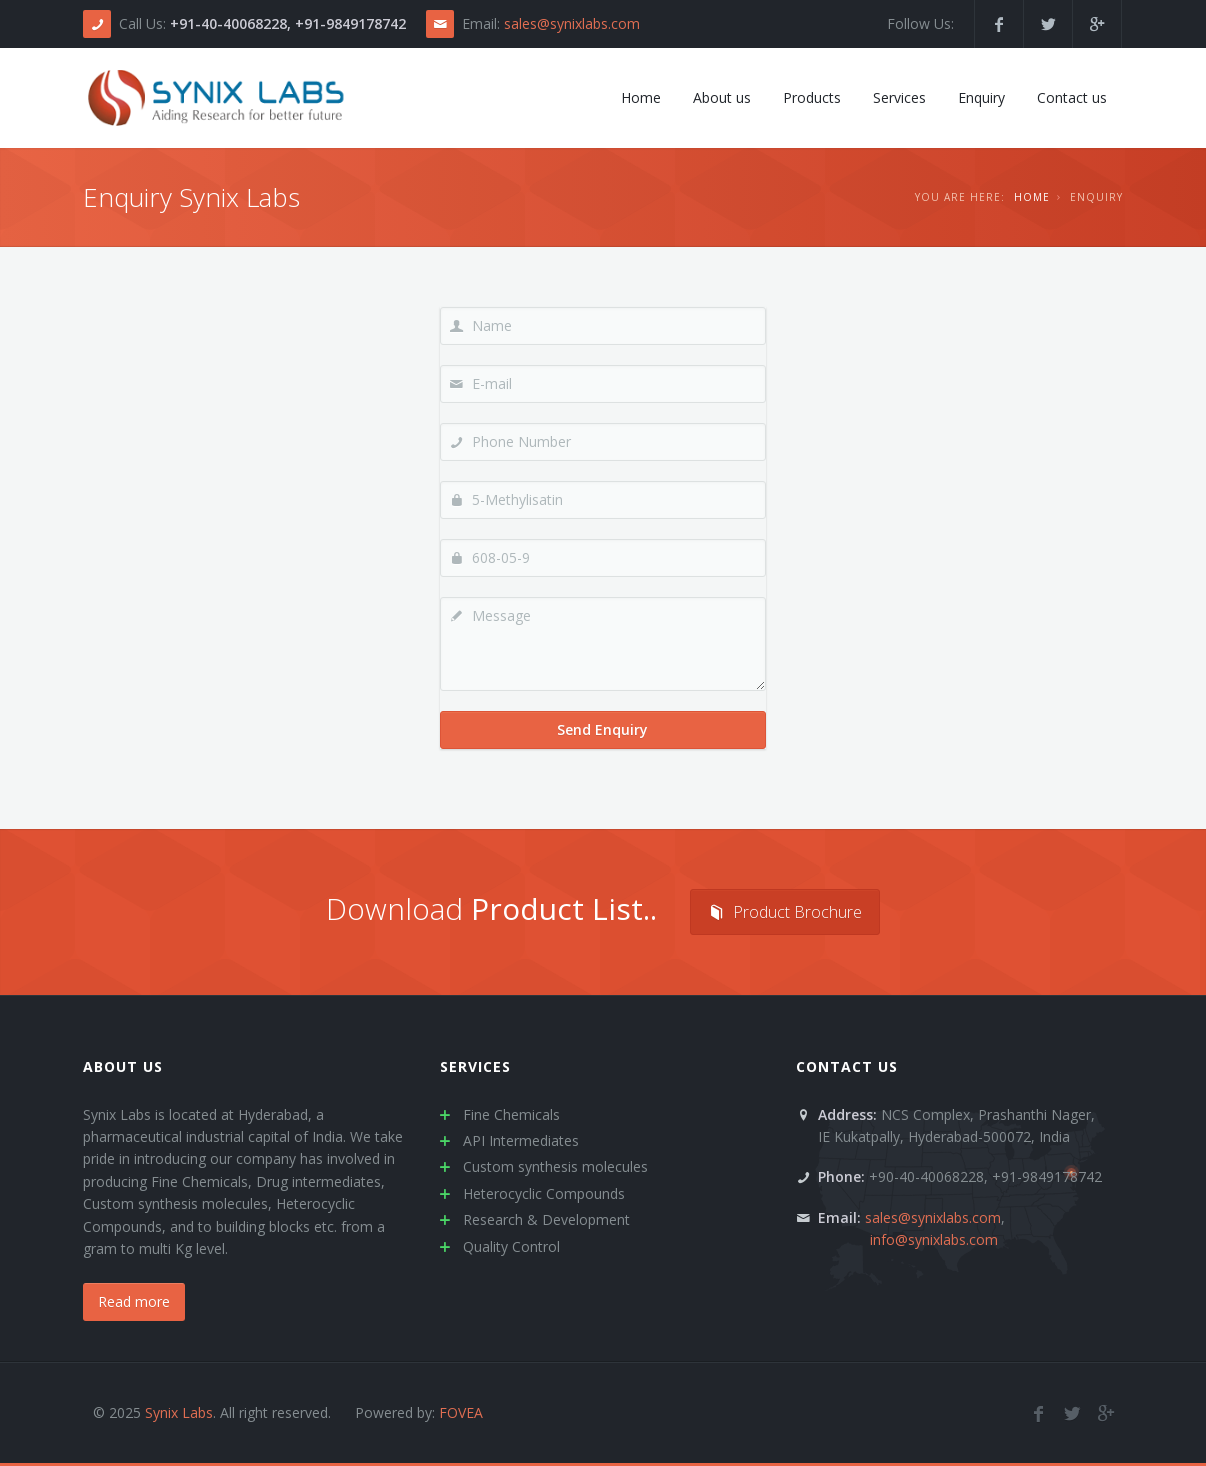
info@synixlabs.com (934, 1239)
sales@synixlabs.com (572, 23)
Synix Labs (179, 1412)
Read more (134, 1301)
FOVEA (461, 1412)
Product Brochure (785, 912)
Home (1032, 197)
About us (123, 1066)
